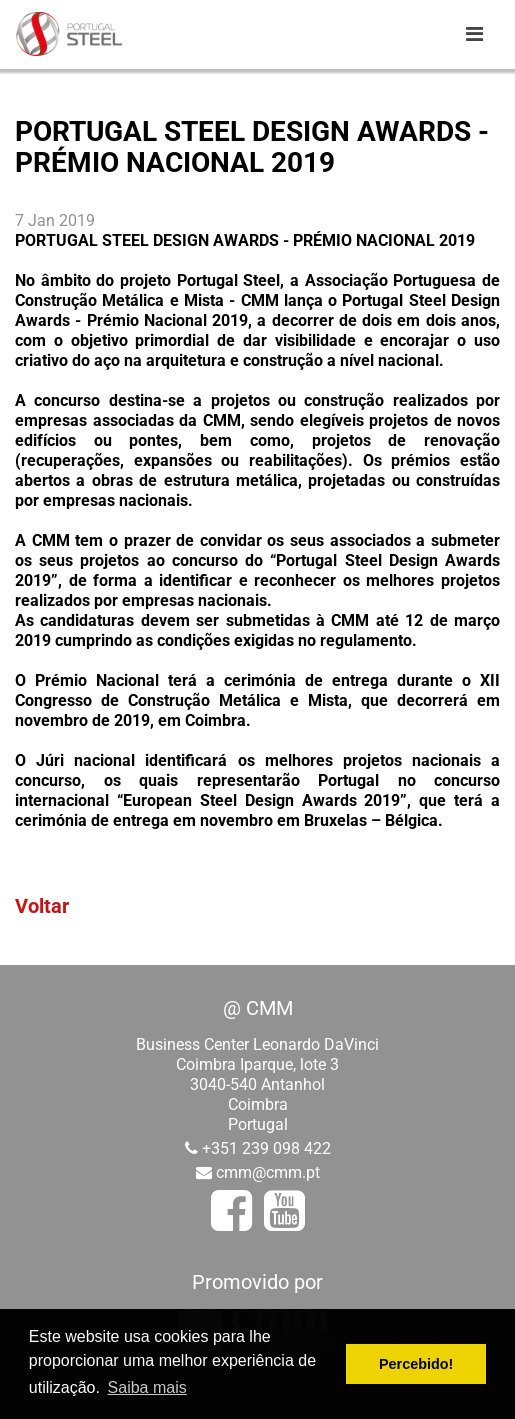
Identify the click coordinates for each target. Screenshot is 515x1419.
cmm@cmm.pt (268, 1172)
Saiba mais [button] (147, 1387)
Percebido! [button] (416, 1364)
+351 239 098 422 (266, 1148)
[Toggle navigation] (474, 34)
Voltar (42, 906)
